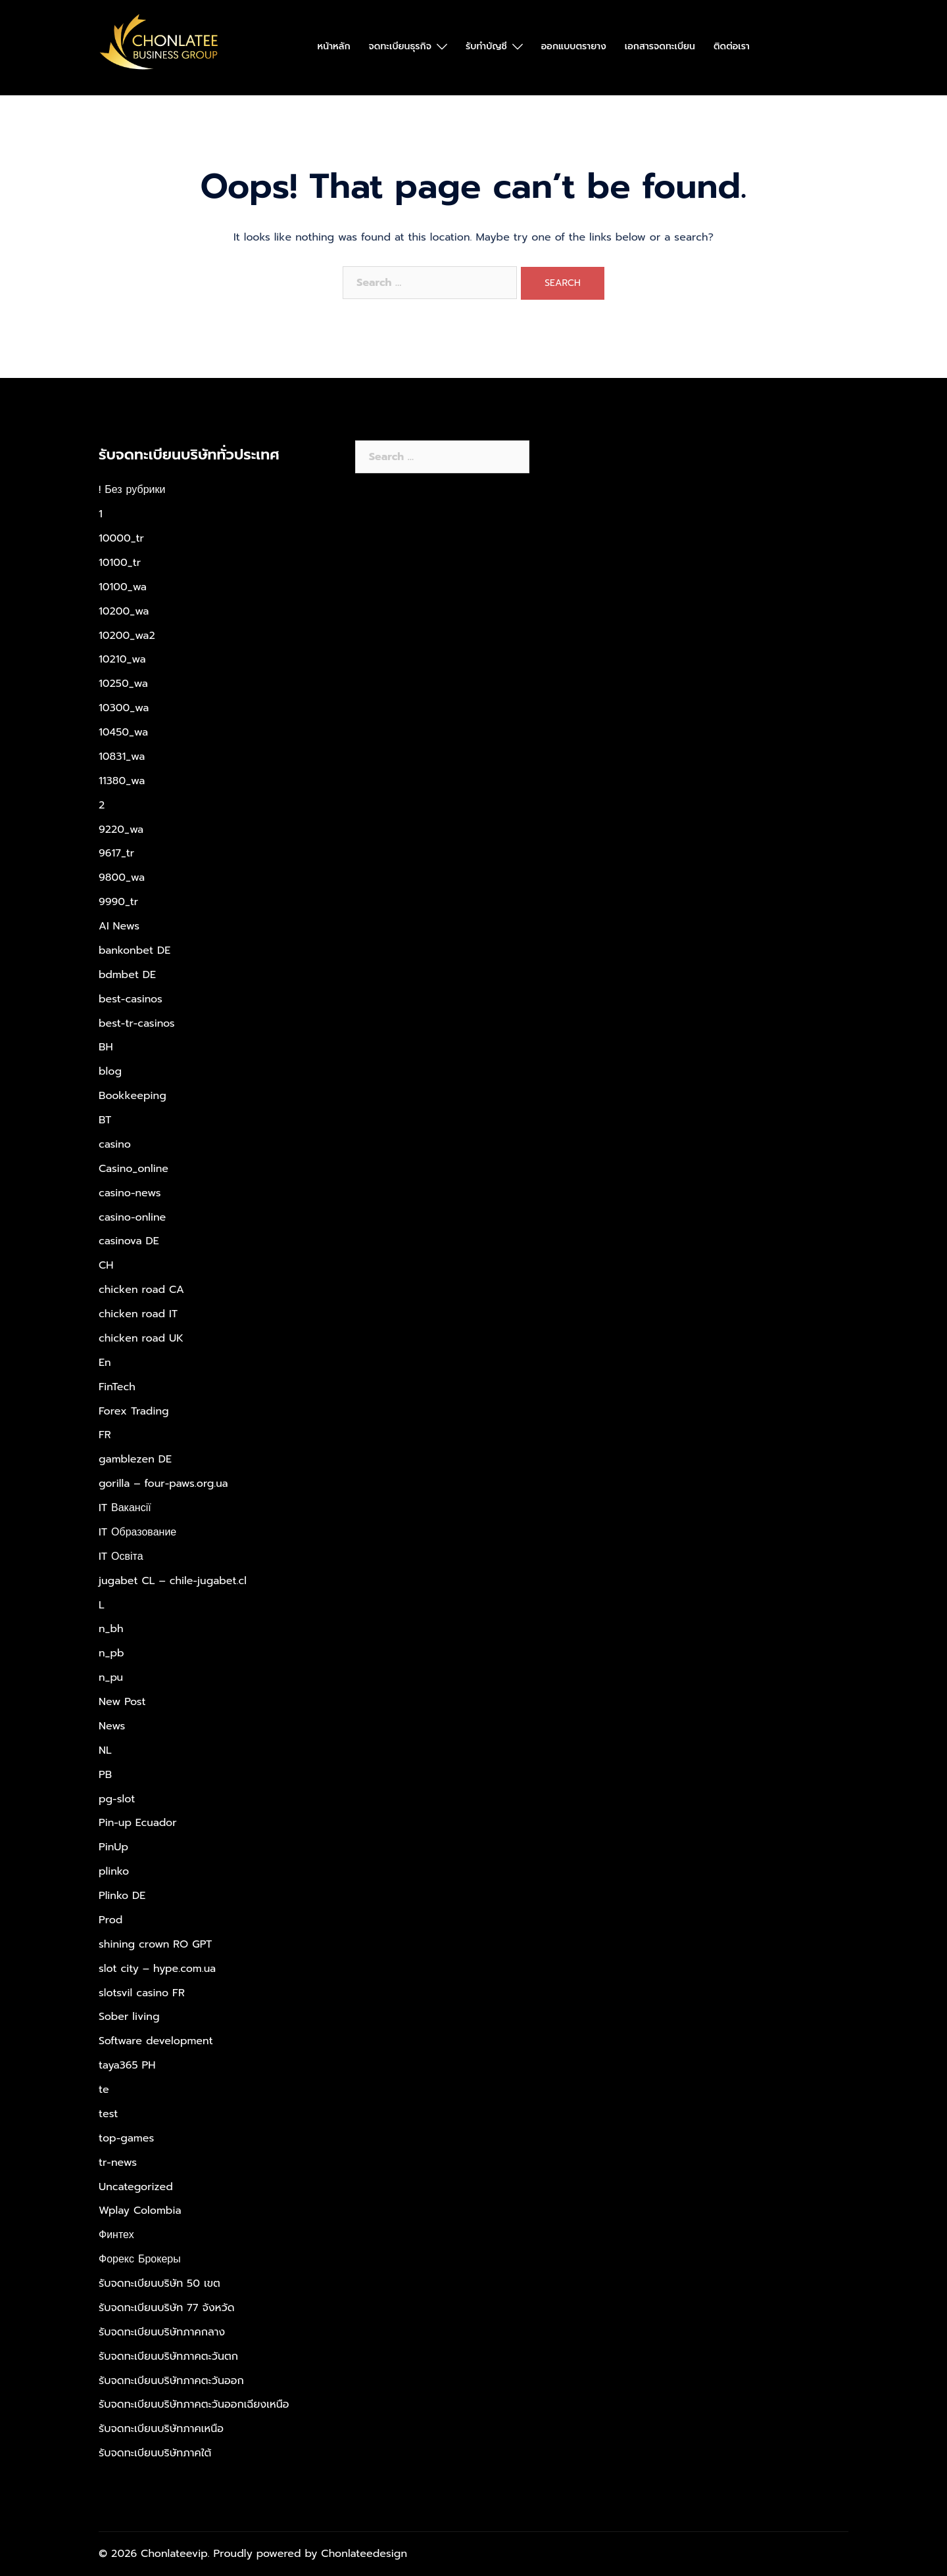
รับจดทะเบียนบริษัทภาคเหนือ (161, 2429)
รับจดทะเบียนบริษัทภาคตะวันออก (171, 2381)
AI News (119, 926)
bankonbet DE (134, 950)
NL (105, 1750)
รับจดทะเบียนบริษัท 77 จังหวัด (167, 2308)
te (104, 2089)
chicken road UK (141, 1338)
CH (106, 1265)
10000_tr (121, 538)
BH (106, 1047)
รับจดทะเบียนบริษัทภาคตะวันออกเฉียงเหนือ (194, 2404)
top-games (126, 2138)
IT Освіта (121, 1556)
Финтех (116, 2235)
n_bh (111, 1629)
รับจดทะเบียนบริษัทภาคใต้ (155, 2453)
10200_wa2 (127, 636)
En (105, 1362)
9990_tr (118, 902)
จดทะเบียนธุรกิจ (400, 46)
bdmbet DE (127, 975)
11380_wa (122, 781)
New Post (122, 1702)
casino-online (132, 1217)
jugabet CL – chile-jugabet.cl (173, 1581)
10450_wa (123, 732)
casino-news (130, 1193)
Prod (110, 1920)
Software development (156, 2041)
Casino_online (133, 1169)
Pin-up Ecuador (138, 1823)
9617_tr (116, 853)
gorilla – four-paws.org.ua (163, 1483)
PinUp (113, 1847)
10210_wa (122, 659)
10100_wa (123, 587)
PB (105, 1775)
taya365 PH (127, 2065)
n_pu (111, 1677)
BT (105, 1120)
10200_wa (124, 611)
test (108, 2114)
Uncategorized (136, 2187)
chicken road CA (141, 1290)
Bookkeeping (132, 1096)
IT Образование (137, 1532)
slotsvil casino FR (142, 1993)
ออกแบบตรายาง (573, 46)
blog (110, 1071)
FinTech (117, 1387)
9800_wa (122, 877)
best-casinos (130, 999)
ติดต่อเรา (732, 46)
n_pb (111, 1653)
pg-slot (117, 1799)
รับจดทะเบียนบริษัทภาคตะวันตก (168, 2356)
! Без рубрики (132, 490)
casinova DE (129, 1241)
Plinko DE (122, 1896)
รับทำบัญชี (486, 46)
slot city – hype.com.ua (157, 1969)
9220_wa (121, 829)
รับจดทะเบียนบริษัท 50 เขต (159, 2283)
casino (115, 1144)
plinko (114, 1871)
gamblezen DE (135, 1459)
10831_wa (122, 756)
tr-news (118, 2162)
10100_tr (120, 563)
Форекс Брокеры (140, 2259)
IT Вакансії (125, 1508)
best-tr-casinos (137, 1023)
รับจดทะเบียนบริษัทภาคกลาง (162, 2332)
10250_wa (123, 683)
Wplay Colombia (140, 2210)
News (112, 1726)
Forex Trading (134, 1411)
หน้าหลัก (334, 46)
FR (105, 1435)
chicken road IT (138, 1314)
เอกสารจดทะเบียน (660, 46)
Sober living (129, 2017)
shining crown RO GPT (155, 1944)
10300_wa (124, 708)
